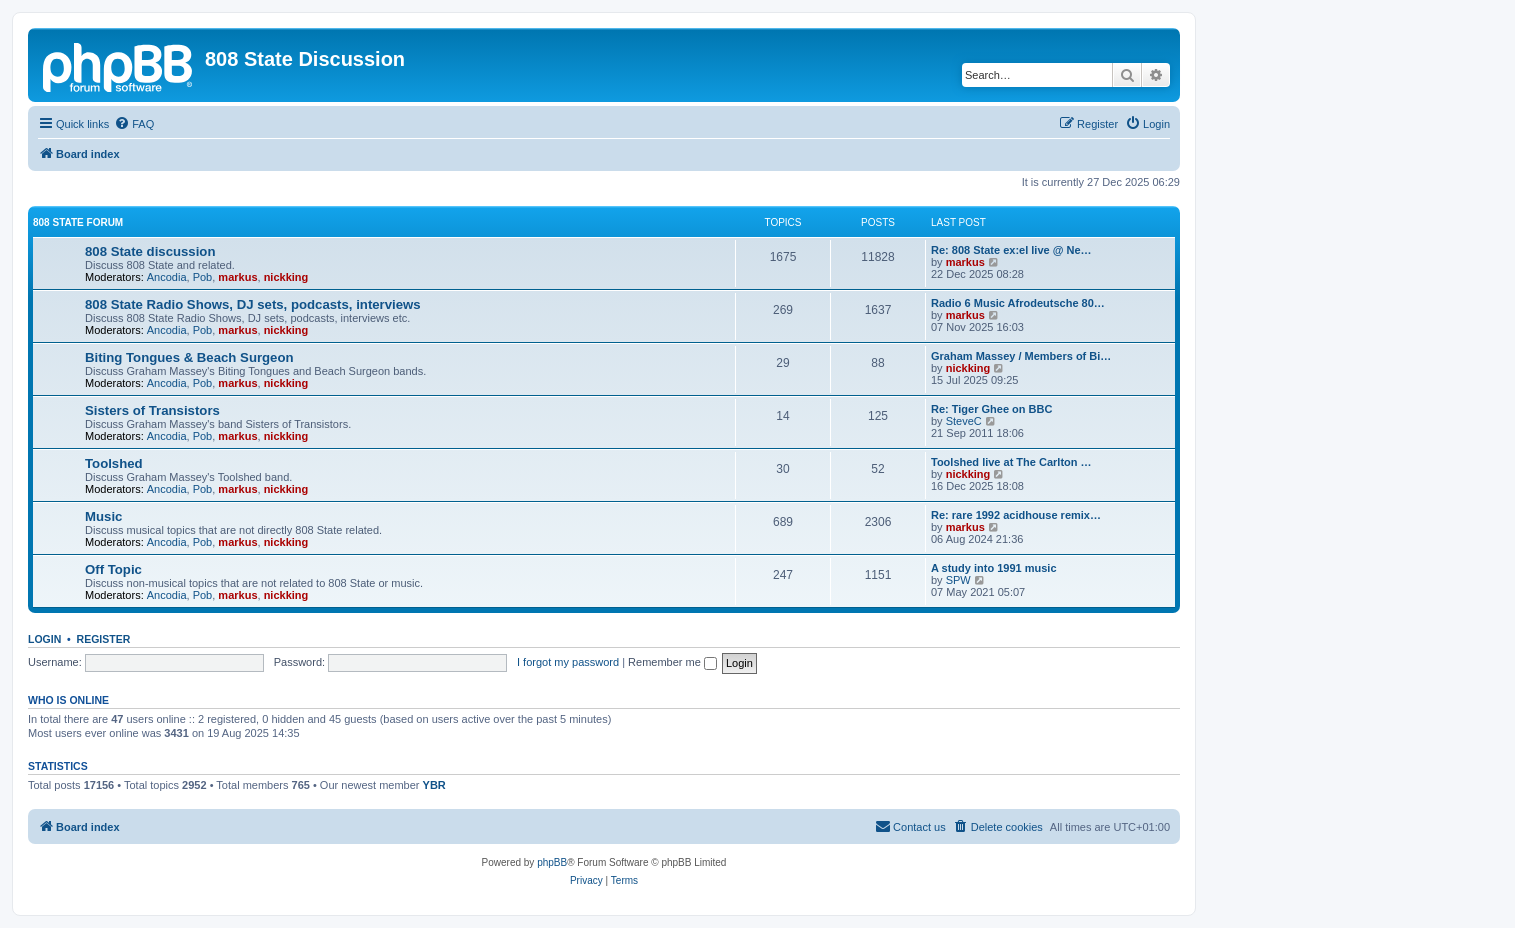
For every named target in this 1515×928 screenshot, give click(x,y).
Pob (203, 277)
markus (237, 277)
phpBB (552, 862)
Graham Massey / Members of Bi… (1021, 356)
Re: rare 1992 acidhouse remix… (1016, 515)
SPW (958, 580)
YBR (434, 785)
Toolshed (114, 463)
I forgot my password (568, 662)
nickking (286, 277)
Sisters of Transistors (152, 410)
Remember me (672, 662)
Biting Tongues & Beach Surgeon (189, 357)
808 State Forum (78, 222)
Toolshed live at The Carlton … (1011, 462)
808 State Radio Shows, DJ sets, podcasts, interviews (253, 304)
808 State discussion (150, 251)
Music (103, 516)
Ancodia (167, 277)
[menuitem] (134, 124)
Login (44, 639)
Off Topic (113, 569)
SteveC (964, 421)
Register (104, 639)
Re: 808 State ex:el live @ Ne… (1011, 250)
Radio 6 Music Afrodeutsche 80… (1018, 303)
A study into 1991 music (994, 568)
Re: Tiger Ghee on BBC (991, 409)
